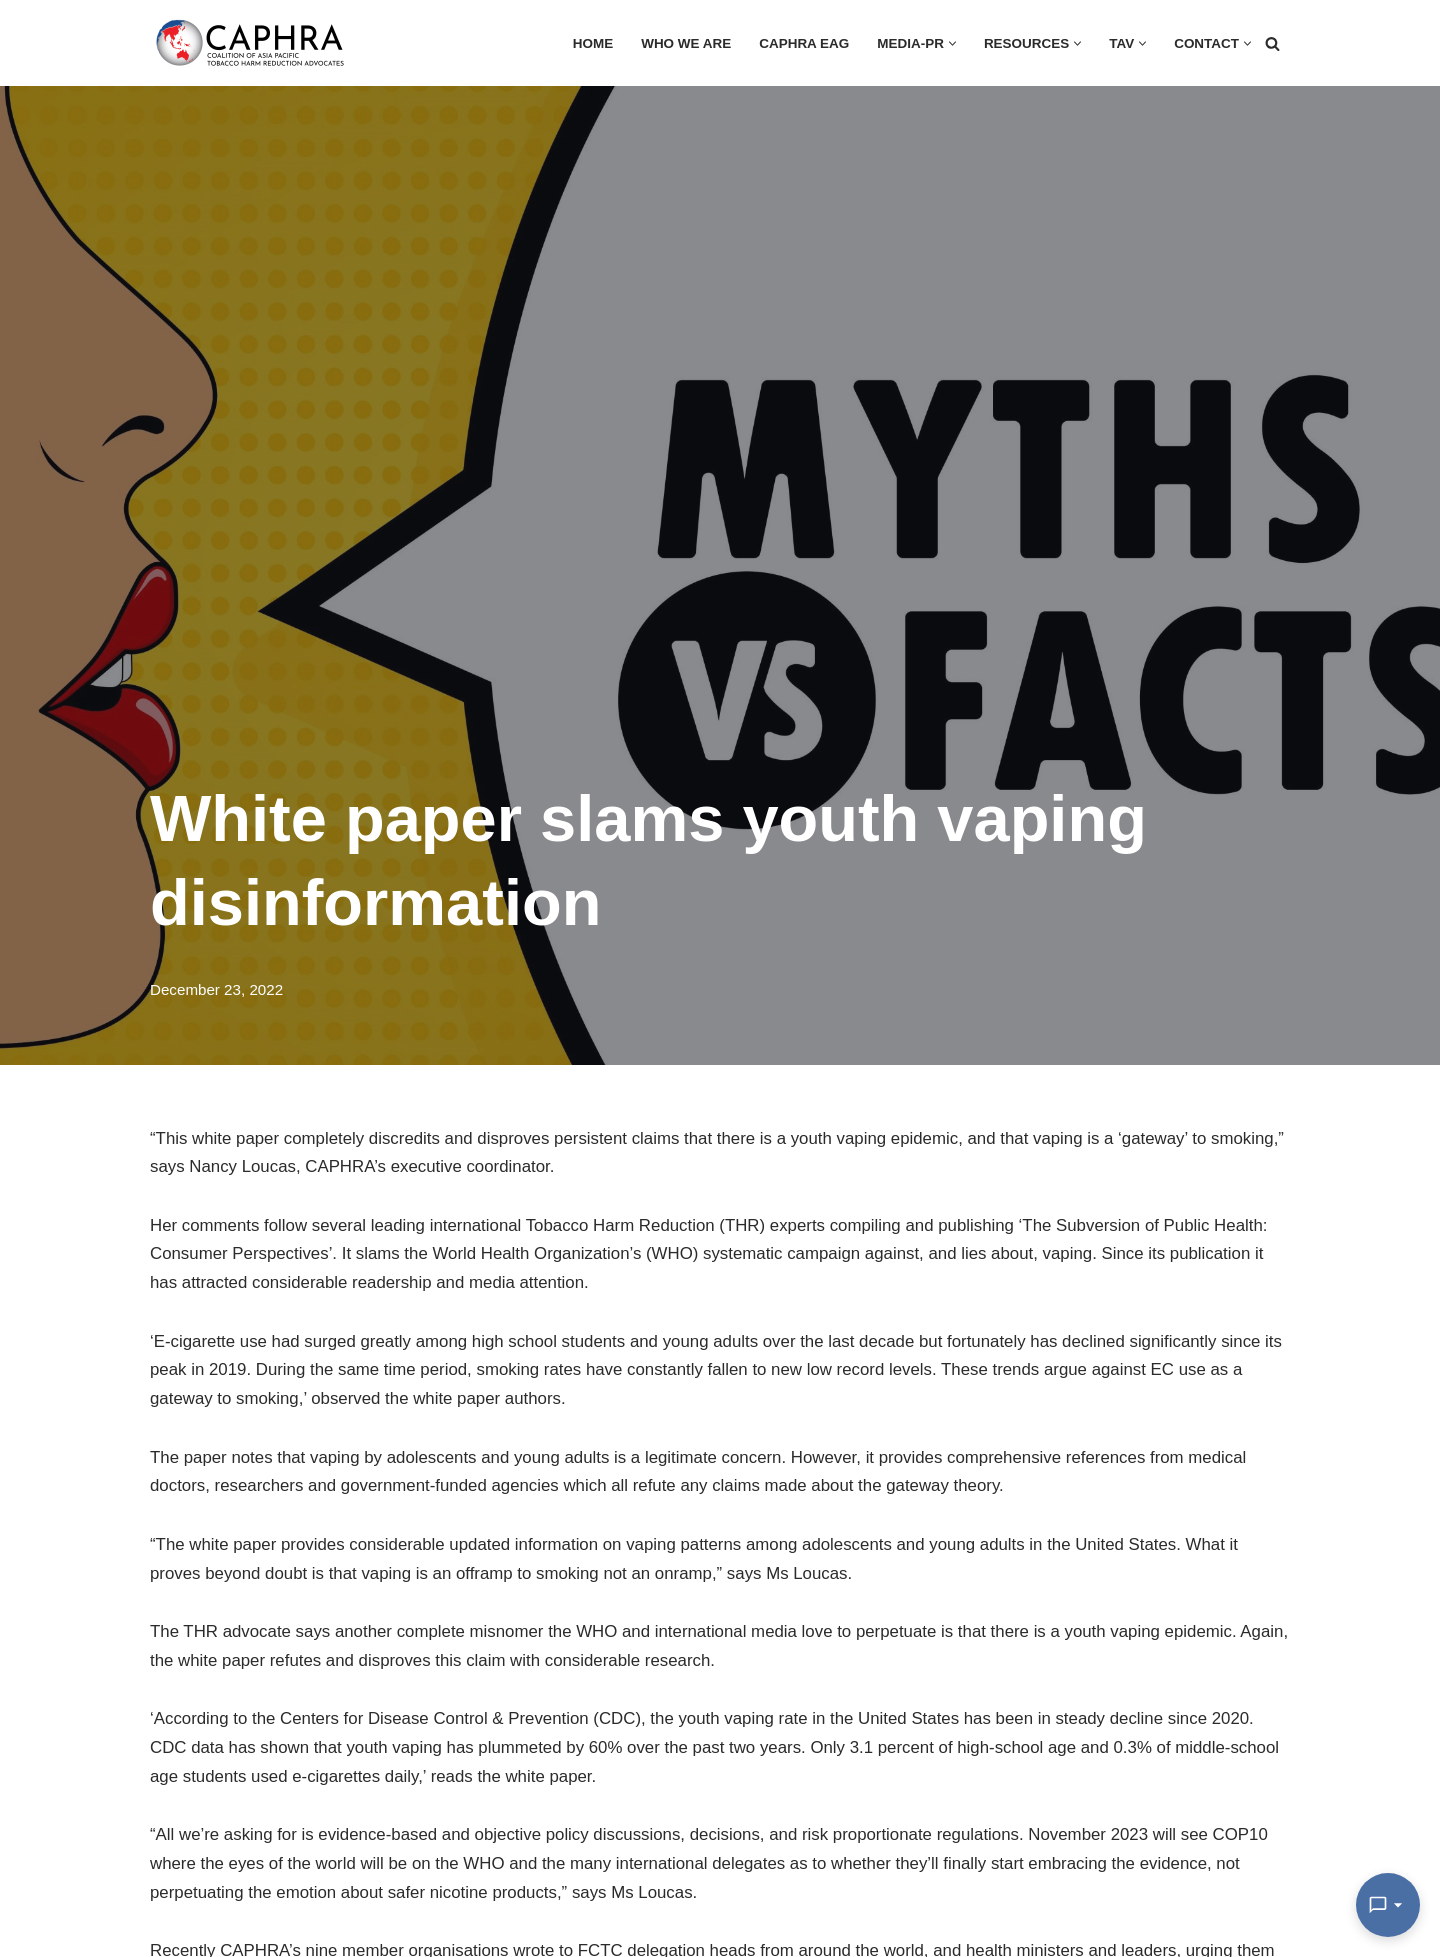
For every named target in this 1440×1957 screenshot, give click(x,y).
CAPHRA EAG (801, 43)
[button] (950, 43)
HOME (589, 43)
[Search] (1272, 43)
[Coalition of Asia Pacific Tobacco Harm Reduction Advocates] (255, 43)
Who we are (682, 43)
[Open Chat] (1388, 1905)
